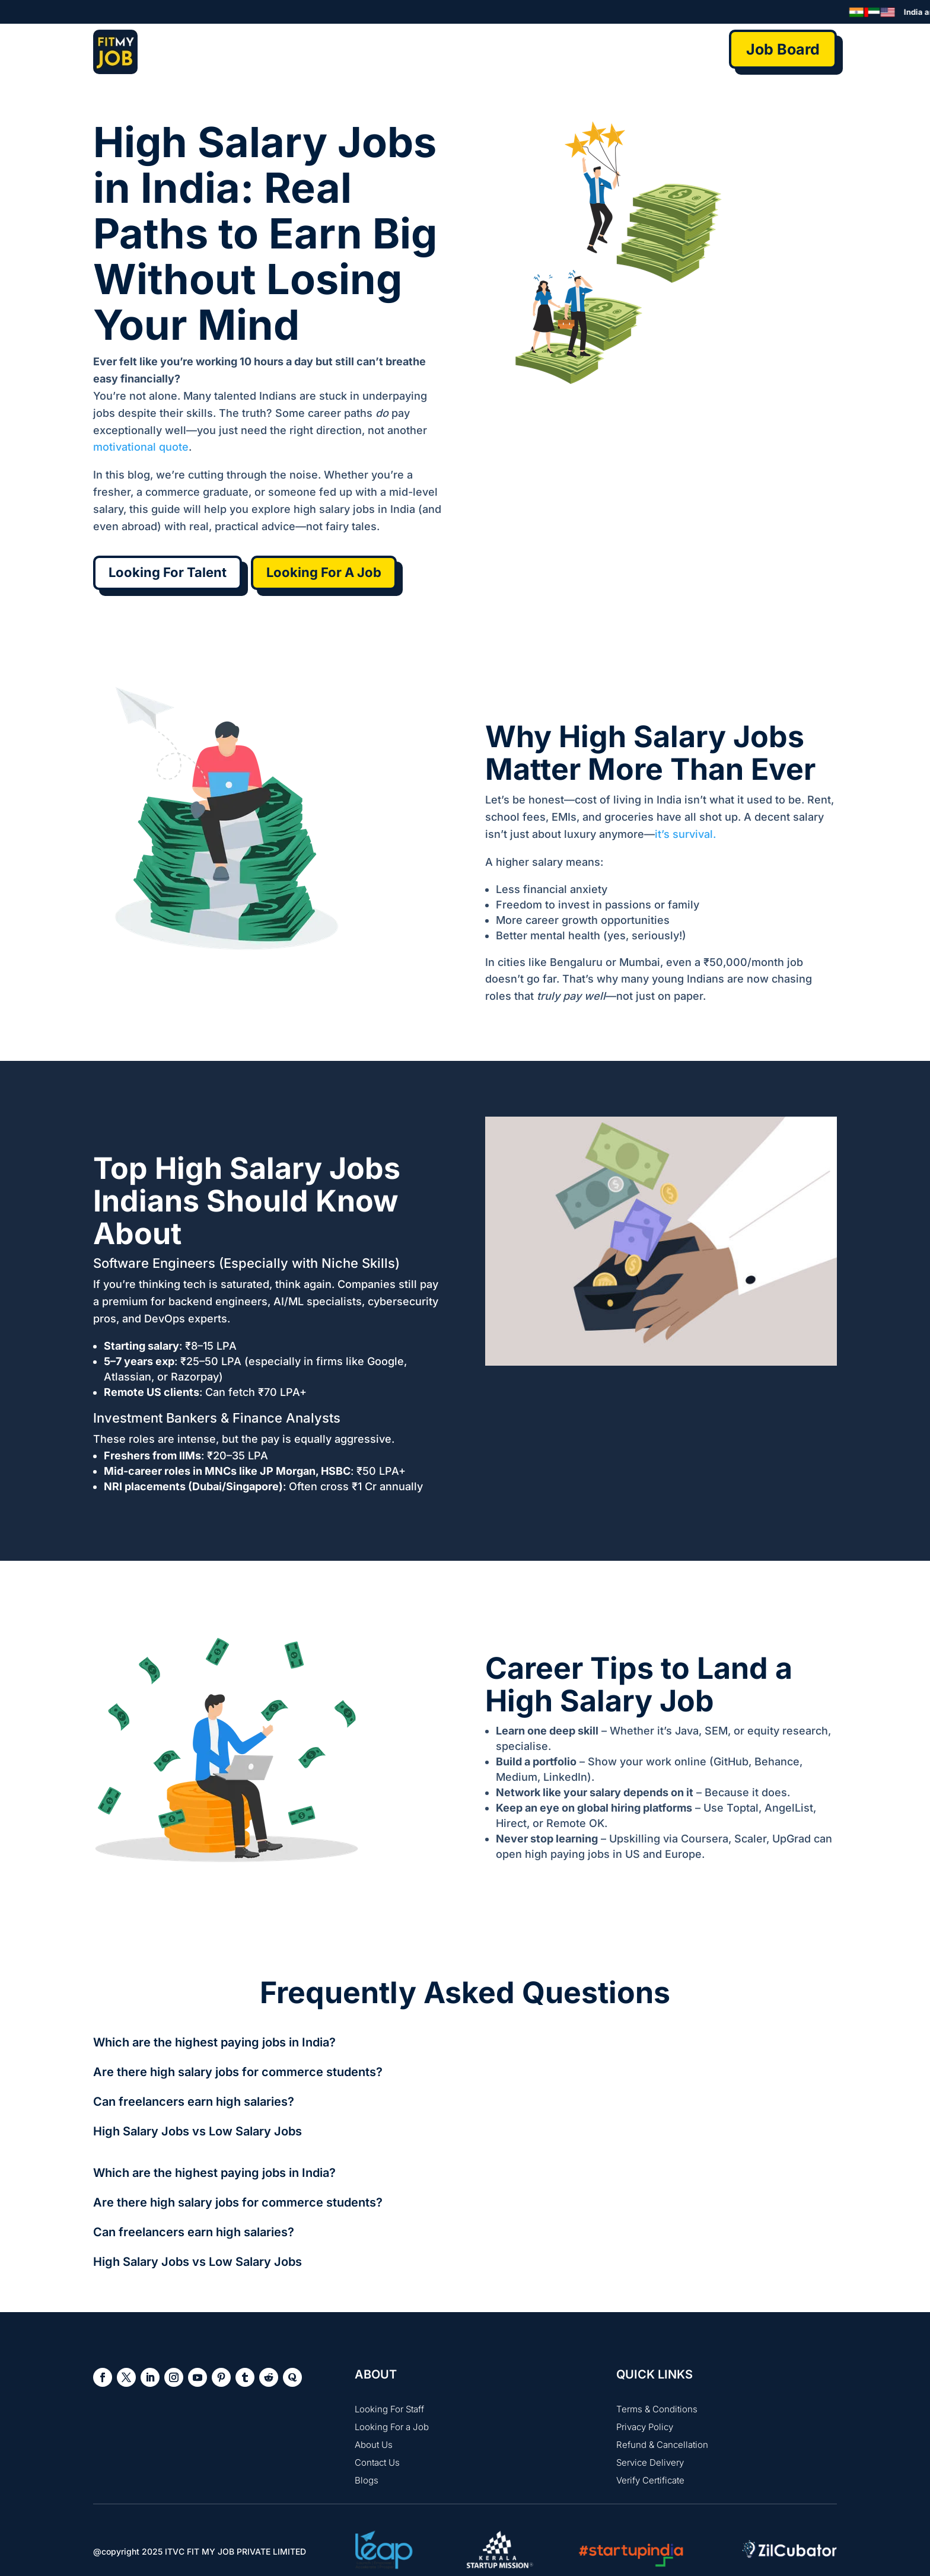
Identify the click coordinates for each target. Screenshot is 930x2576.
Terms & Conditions (657, 2409)
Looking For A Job (323, 572)
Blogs (366, 2480)
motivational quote (141, 447)
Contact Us (377, 2462)
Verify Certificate (650, 2480)
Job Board (783, 49)
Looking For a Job (392, 2426)
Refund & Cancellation (662, 2444)
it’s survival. (685, 834)
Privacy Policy (644, 2426)
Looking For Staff (389, 2409)
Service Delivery (650, 2462)
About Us (374, 2444)
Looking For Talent (168, 572)
